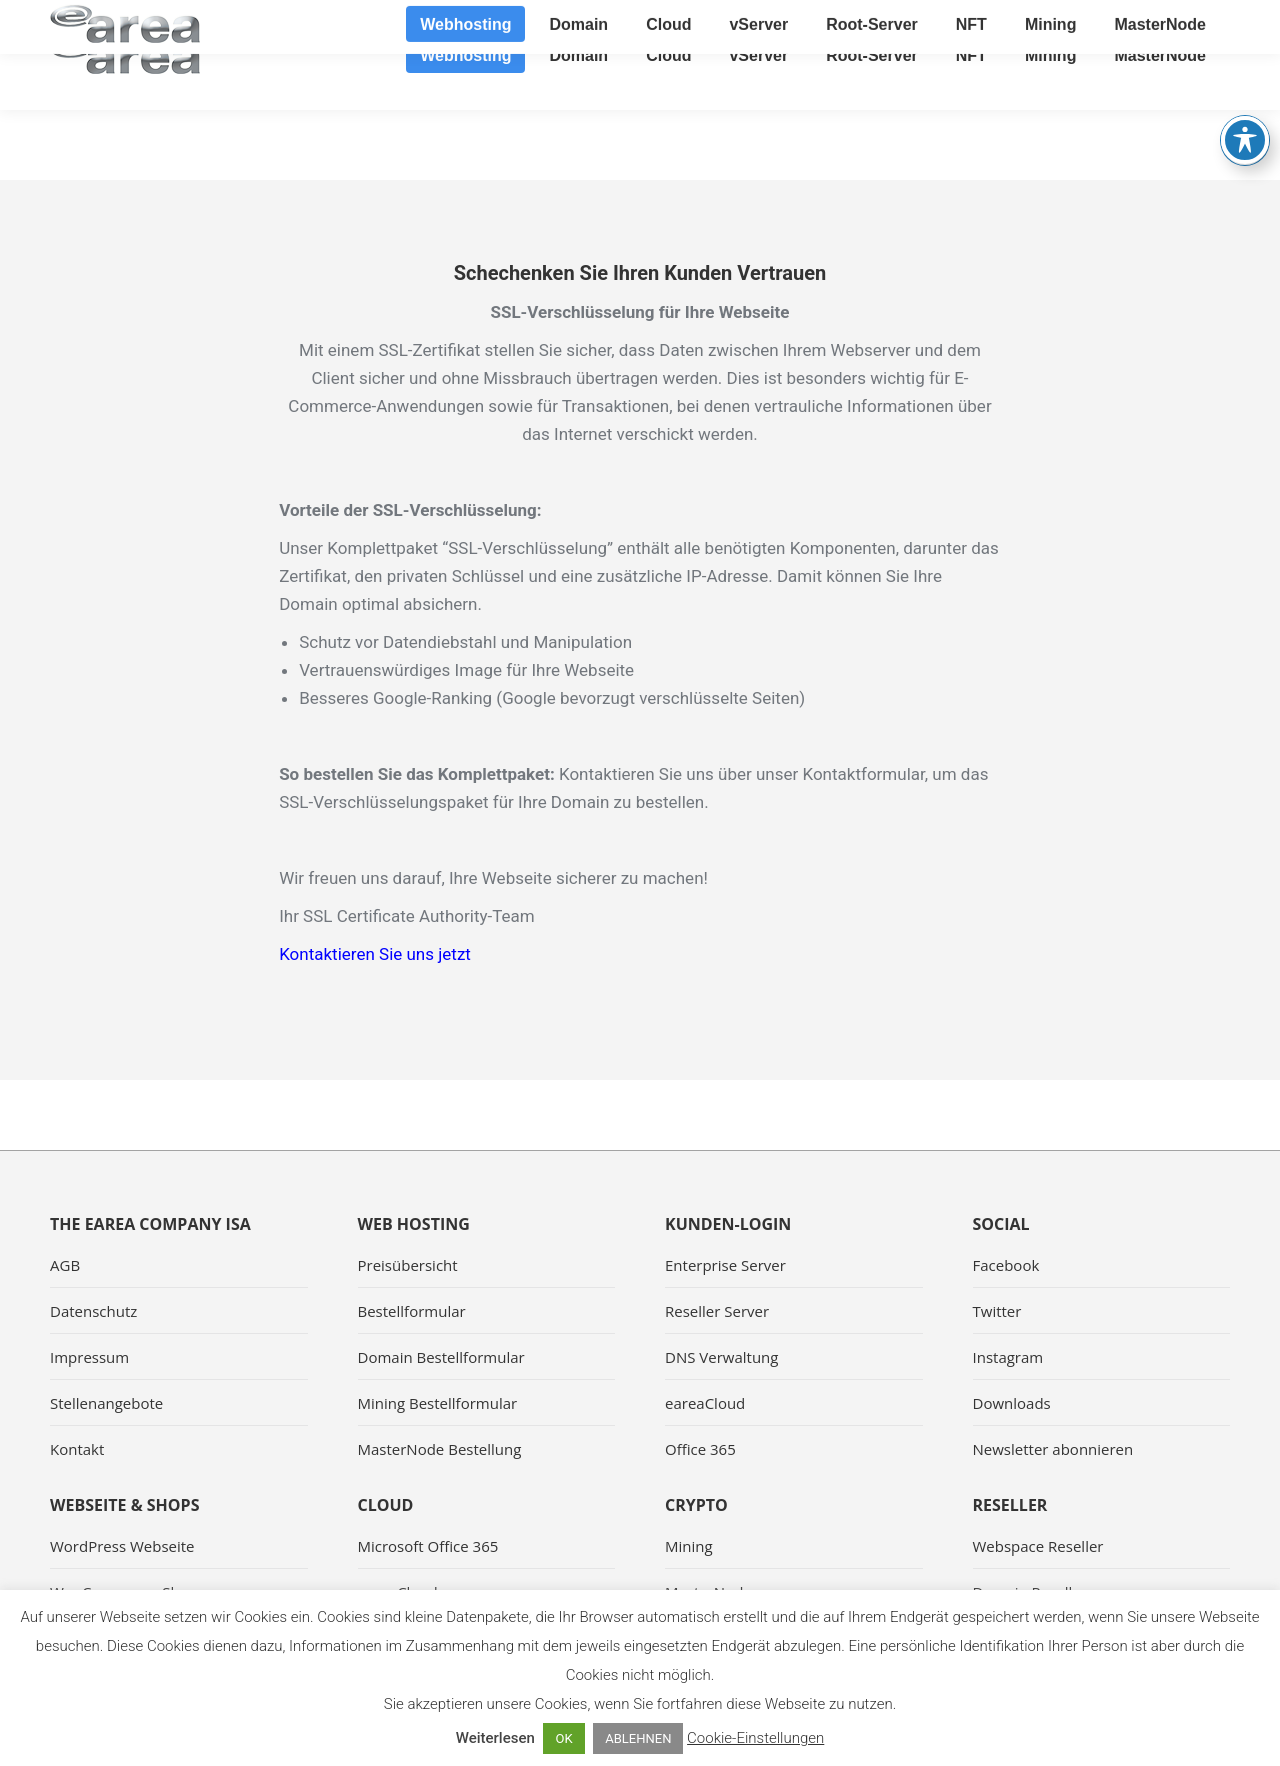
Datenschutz (93, 1311)
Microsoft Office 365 (428, 1546)
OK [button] (563, 1738)
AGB (65, 1265)
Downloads (1012, 1403)
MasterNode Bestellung (440, 1449)
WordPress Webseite (122, 1546)
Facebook (1006, 1265)
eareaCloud (705, 1403)
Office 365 (700, 1449)
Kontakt (77, 1449)
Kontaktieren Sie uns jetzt (375, 954)
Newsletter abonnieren (1053, 1449)
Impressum (89, 1357)
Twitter (997, 1311)
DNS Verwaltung (721, 1357)
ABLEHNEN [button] (638, 1738)
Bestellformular (412, 1311)
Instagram (1008, 1357)
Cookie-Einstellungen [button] (755, 1738)
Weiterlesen (495, 1738)
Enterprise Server (725, 1265)
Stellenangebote (106, 1403)
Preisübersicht (408, 1265)
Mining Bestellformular (438, 1403)
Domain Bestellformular (441, 1357)
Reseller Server (717, 1311)
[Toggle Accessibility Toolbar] (1245, 86)
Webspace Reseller (1038, 1546)
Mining (689, 1546)
